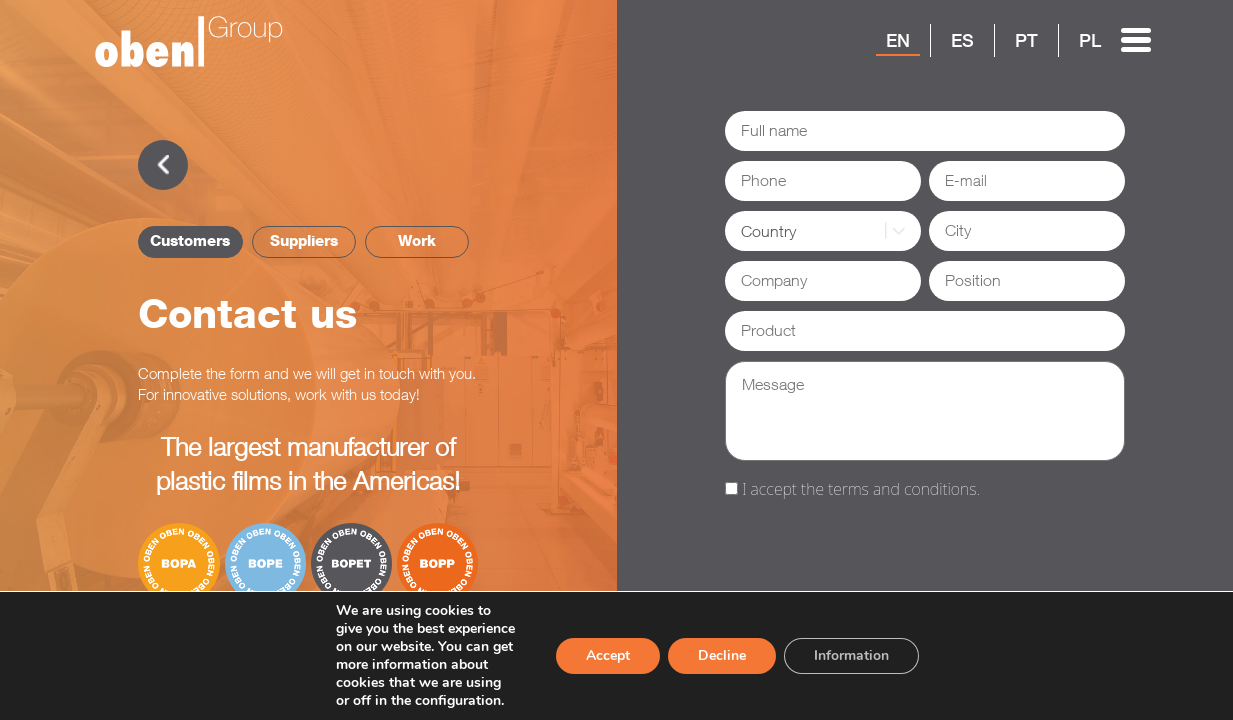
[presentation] (877, 550)
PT (1026, 40)
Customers (190, 240)
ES (962, 40)
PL (1090, 40)
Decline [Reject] (722, 655)
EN (898, 40)
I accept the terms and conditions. (861, 489)
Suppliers (304, 240)
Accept (608, 655)
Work (417, 240)
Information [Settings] (851, 655)
